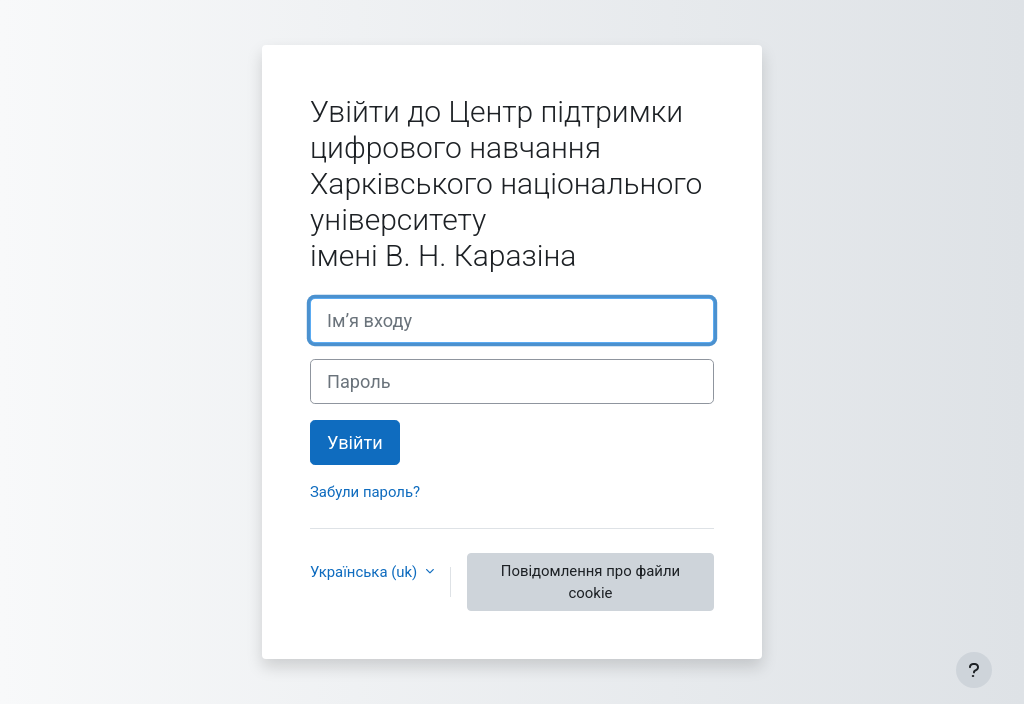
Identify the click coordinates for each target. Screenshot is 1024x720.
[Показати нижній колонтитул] (974, 670)
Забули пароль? (365, 492)
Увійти (355, 442)
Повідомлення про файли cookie (590, 582)
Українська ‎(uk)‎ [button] (365, 572)
